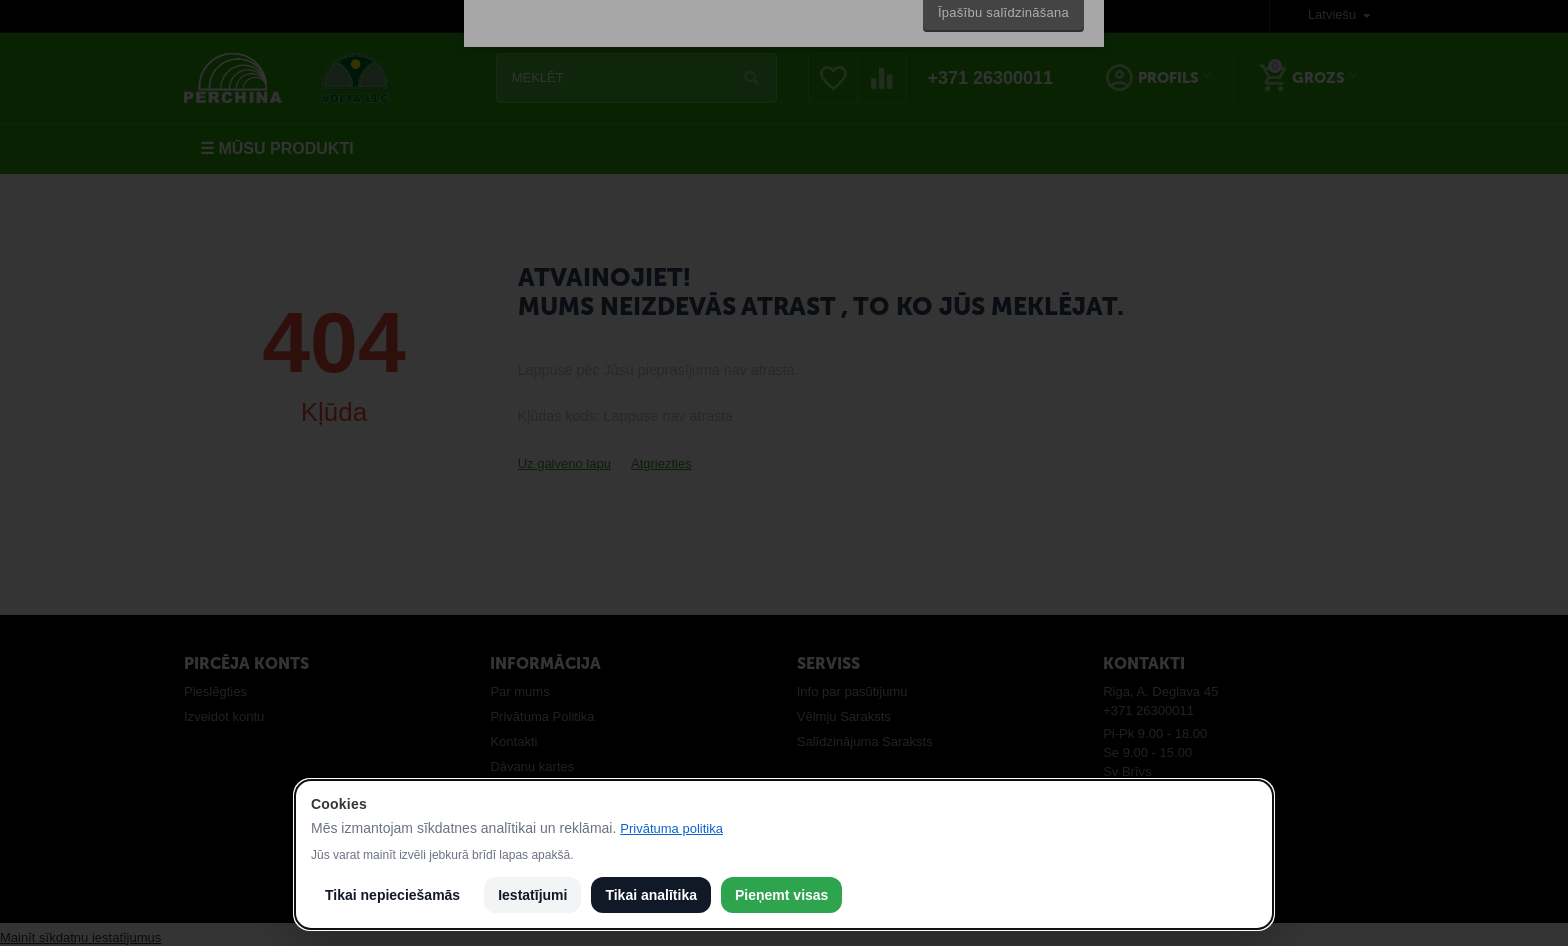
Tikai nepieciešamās (392, 895)
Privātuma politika (671, 828)
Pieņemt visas (781, 895)
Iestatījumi (532, 895)
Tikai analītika (651, 895)
